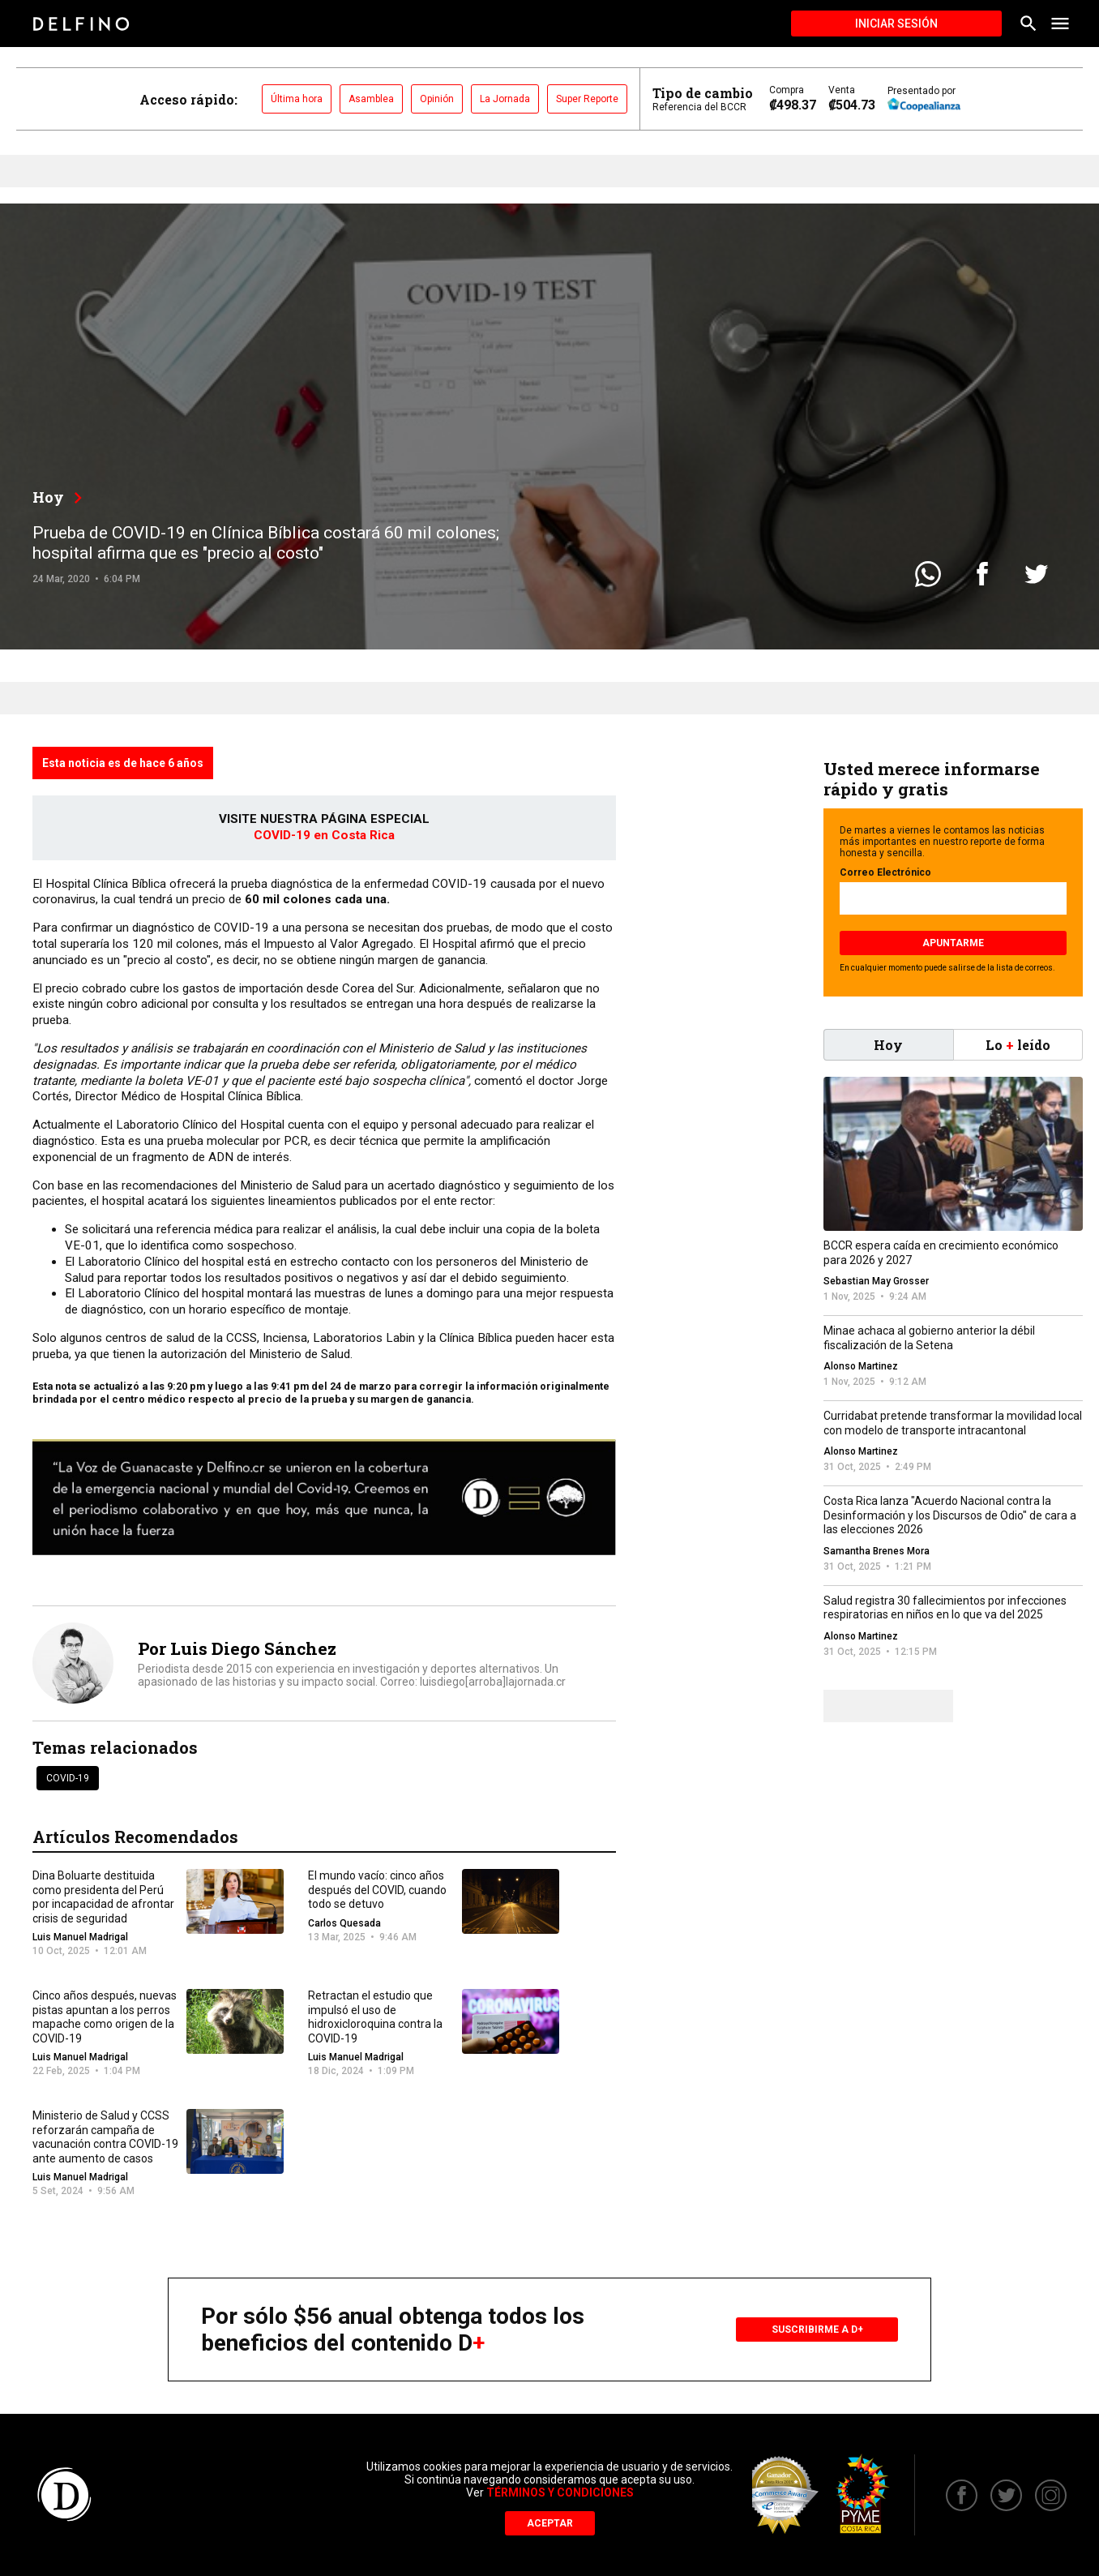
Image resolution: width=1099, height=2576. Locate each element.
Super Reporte (587, 99)
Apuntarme (953, 943)
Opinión (437, 99)
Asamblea (371, 99)
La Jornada (505, 99)
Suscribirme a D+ (817, 2329)
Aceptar (550, 2523)
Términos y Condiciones (560, 2492)
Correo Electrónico (885, 872)
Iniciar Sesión (896, 23)
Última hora (297, 99)
